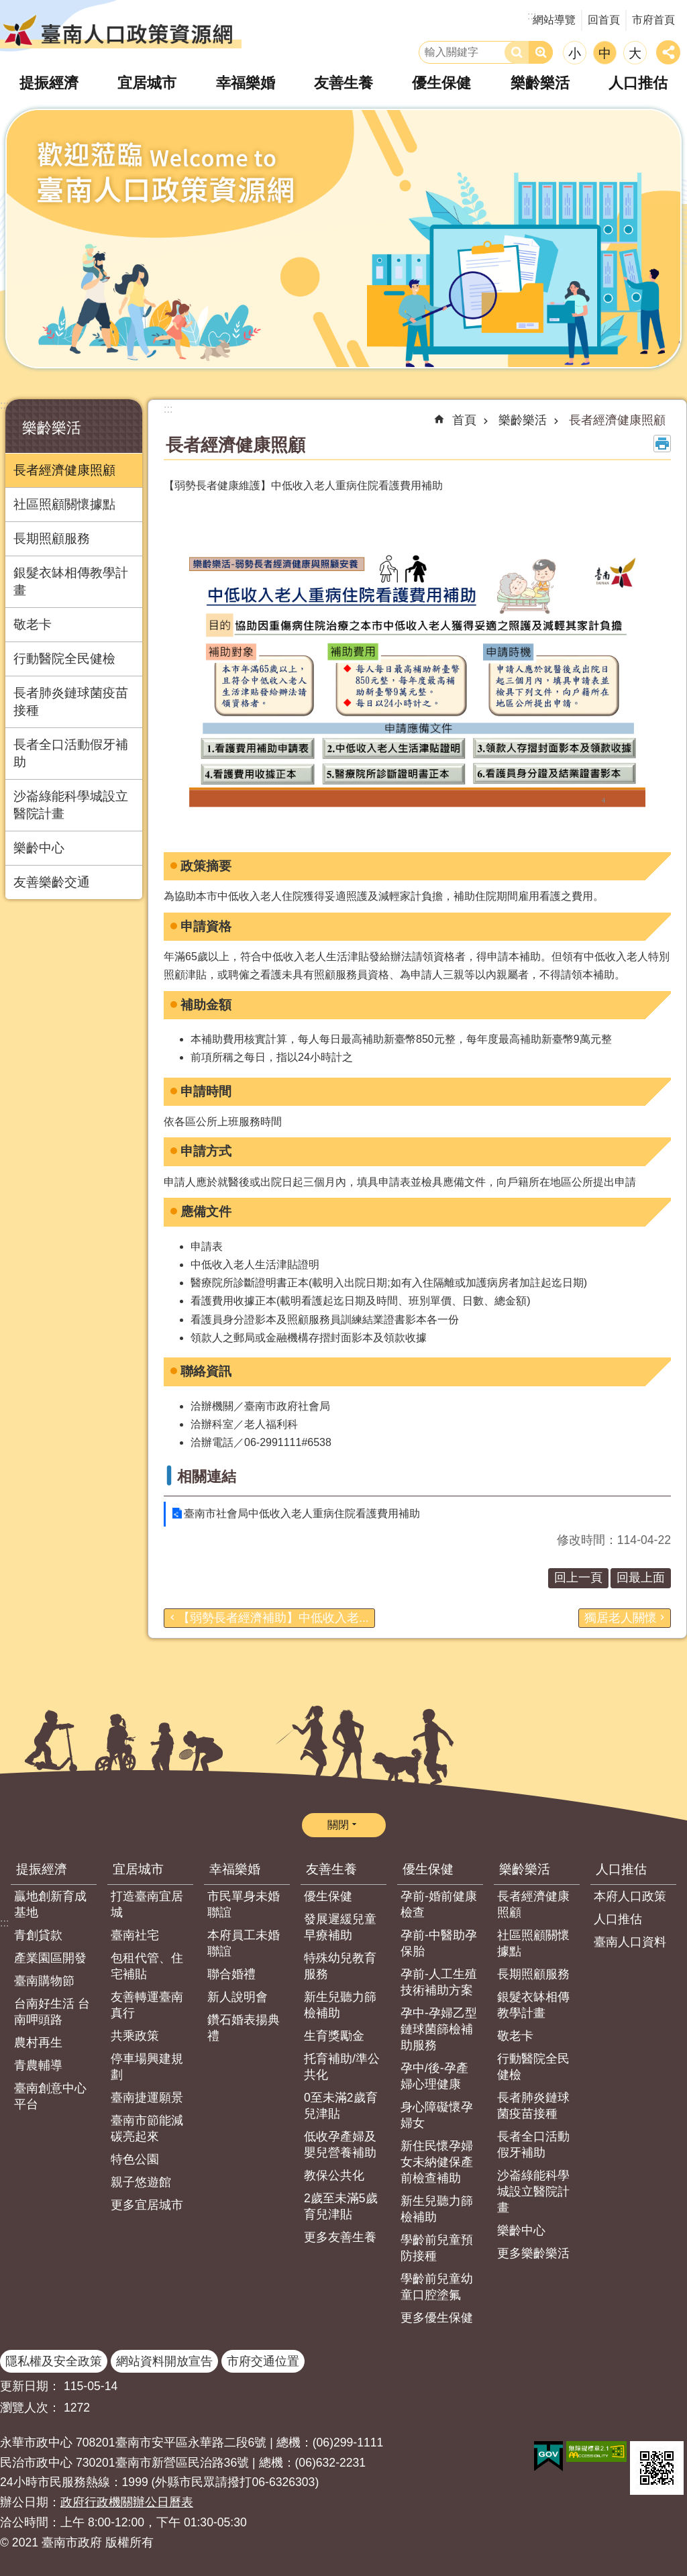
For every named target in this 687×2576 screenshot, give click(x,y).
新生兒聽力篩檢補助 (340, 2005)
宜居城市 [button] (146, 82)
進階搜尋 (541, 52)
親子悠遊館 (141, 2182)
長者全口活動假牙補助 (70, 753)
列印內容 (662, 443)
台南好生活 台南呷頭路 (52, 2011)
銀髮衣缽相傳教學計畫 (70, 581)
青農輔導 (38, 2065)
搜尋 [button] (517, 52)
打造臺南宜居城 (147, 1904)
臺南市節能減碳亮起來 (147, 2128)
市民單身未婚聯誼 (243, 1904)
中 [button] (604, 53)
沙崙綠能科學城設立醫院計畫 (70, 805)
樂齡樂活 (51, 427)
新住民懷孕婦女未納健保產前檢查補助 (437, 2162)
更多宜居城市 (147, 2205)
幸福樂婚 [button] (245, 82)
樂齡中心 (38, 848)
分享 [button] (668, 52)
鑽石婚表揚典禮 (243, 2028)
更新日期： (30, 2386)
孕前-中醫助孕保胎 (439, 1943)
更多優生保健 (437, 2317)
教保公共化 (334, 2175)
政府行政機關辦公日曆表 (126, 2502)
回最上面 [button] (641, 1577)
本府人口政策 (630, 1896)
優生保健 (328, 1896)
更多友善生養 (340, 2237)
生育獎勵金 (334, 2036)
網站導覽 (554, 19)
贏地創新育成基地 (50, 1904)
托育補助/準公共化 (342, 2066)
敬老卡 (32, 624)
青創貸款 (38, 1935)
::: (4, 405)
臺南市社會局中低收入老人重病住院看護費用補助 (302, 1513)
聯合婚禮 (231, 1974)
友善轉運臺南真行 (147, 2005)
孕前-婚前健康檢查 (439, 1904)
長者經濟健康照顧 (64, 470)
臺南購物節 (44, 1981)
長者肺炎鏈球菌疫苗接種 (70, 701)
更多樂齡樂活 (533, 2253)
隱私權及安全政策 (53, 2361)
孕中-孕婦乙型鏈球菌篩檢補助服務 (439, 2029)
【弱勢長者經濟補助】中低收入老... (273, 1618)
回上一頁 (578, 1577)
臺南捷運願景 (147, 2097)
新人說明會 (237, 1997)
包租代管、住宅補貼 (147, 1966)
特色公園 (135, 2159)
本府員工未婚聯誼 (243, 1943)
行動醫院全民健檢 (64, 659)
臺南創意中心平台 (50, 2096)
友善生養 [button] (343, 82)
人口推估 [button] (638, 82)
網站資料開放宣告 (164, 2361)
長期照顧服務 (51, 538)
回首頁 (604, 19)
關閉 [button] (338, 1825)
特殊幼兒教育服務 (340, 1966)
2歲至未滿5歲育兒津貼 (341, 2206)
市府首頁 (653, 19)
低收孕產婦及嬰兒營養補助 (340, 2144)
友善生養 (331, 1869)
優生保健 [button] (441, 82)
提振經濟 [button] (48, 82)
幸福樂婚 (234, 1869)
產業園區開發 (50, 1958)
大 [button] (635, 53)
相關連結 (206, 1476)
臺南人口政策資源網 (121, 30)
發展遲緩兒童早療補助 (340, 1927)
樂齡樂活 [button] (540, 82)
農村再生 (38, 2042)
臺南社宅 (135, 1935)
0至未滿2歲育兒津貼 (341, 2105)
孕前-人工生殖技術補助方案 (439, 1982)
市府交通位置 (263, 2361)
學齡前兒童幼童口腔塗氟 (437, 2287)
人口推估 (621, 1869)
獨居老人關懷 (620, 1618)
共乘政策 (135, 2036)
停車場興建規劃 (147, 2066)
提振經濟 (41, 1869)
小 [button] (574, 53)
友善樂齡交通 (51, 882)
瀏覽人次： (30, 2407)
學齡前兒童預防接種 (437, 2248)
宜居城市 (138, 1869)
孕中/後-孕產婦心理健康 (434, 2076)
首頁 (464, 420)
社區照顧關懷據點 (64, 504)
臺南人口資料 (630, 1942)
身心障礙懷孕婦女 (437, 2115)
